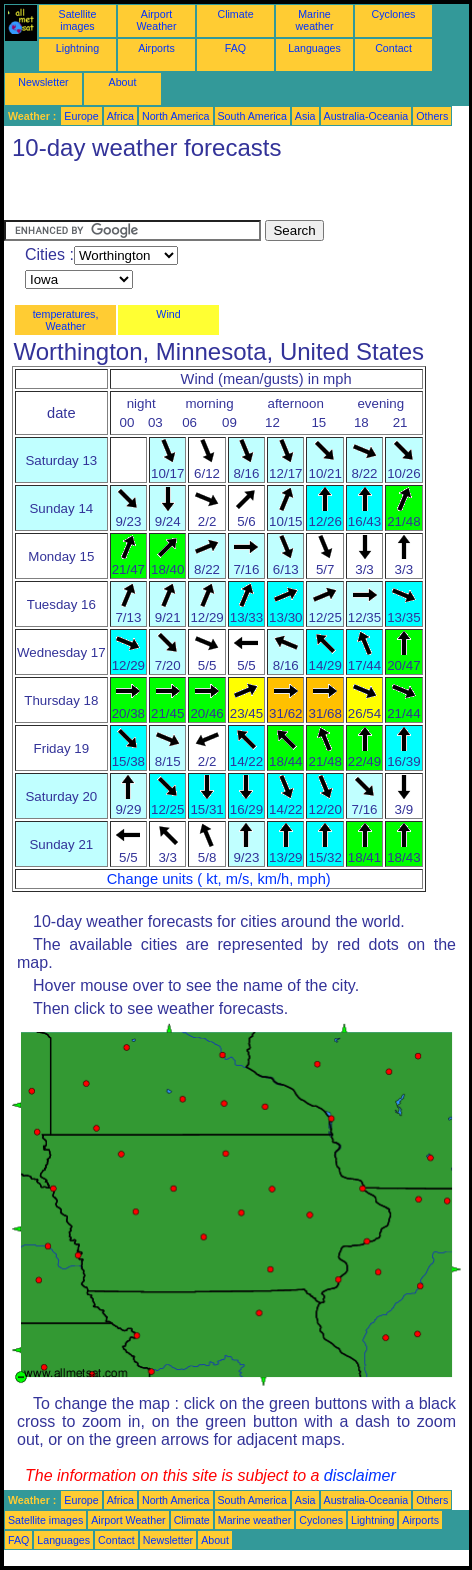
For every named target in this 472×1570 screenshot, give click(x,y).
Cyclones (394, 14)
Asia (305, 116)
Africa (120, 116)
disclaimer (360, 1475)
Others (432, 116)
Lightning (77, 48)
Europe (81, 116)
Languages (314, 48)
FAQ (235, 48)
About (123, 82)
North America (176, 116)
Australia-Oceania (366, 116)
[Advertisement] (164, 195)
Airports (156, 48)
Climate (235, 14)
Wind (168, 314)
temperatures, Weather (66, 320)
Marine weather (315, 20)
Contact (393, 48)
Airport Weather (156, 20)
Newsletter (43, 82)
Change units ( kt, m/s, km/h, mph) (219, 879)
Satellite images (78, 20)
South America (252, 116)
